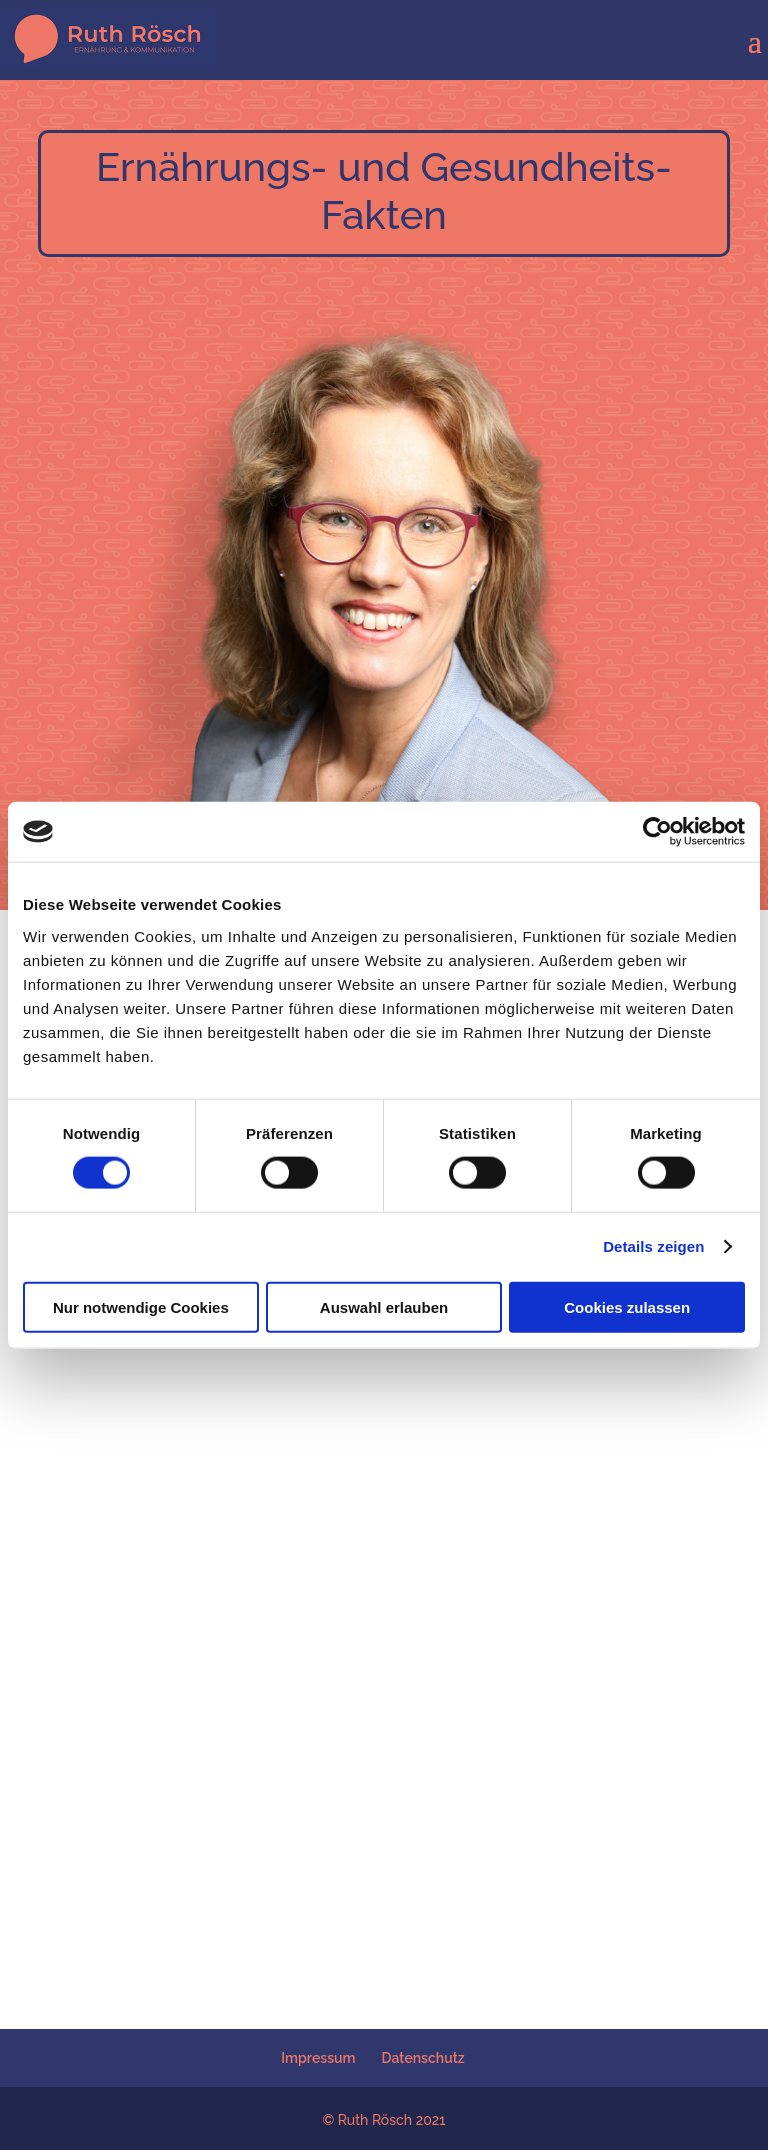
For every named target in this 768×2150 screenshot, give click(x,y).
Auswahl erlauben (384, 1306)
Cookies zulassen (627, 1306)
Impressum (318, 2058)
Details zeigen (653, 1246)
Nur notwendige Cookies (141, 1306)
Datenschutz (423, 2058)
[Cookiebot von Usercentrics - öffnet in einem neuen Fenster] (657, 832)
